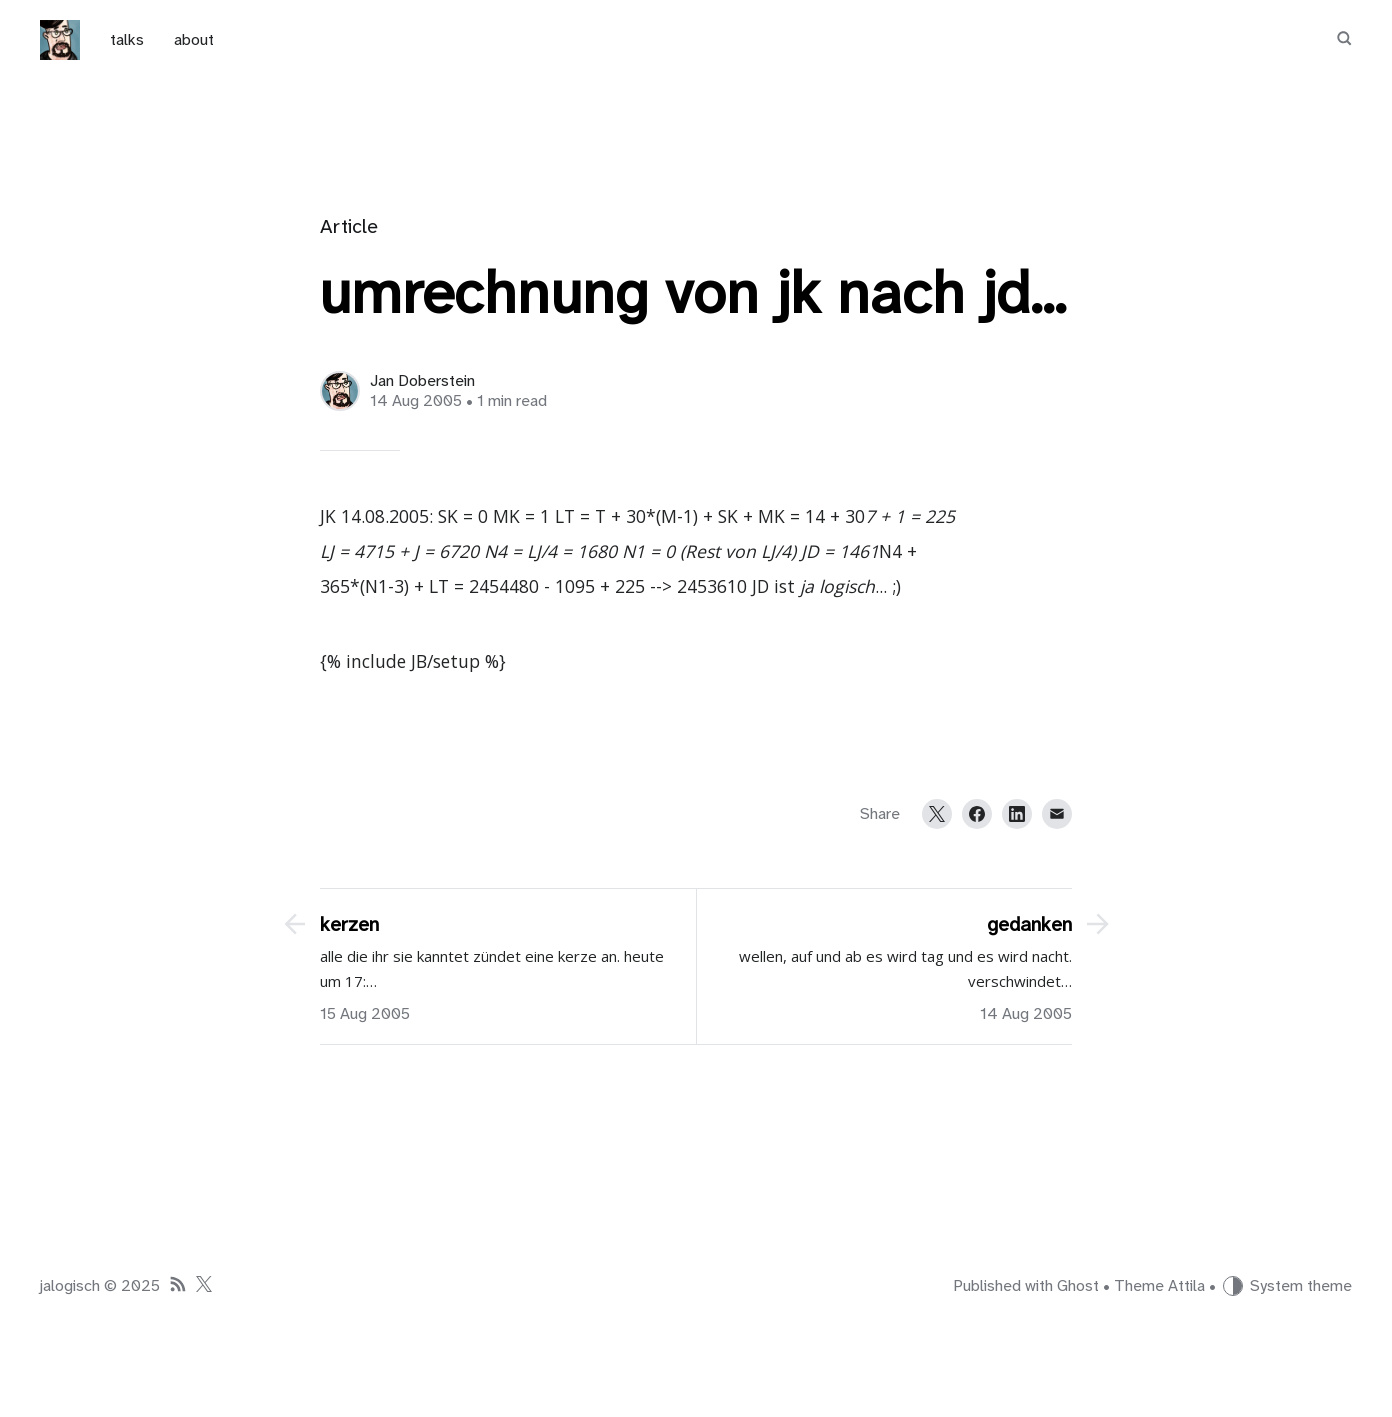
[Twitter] (937, 814)
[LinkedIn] (1017, 814)
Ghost (1078, 1286)
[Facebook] (977, 814)
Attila (1186, 1286)
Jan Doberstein (422, 381)
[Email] (1057, 814)
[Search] (1344, 40)
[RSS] (178, 1286)
